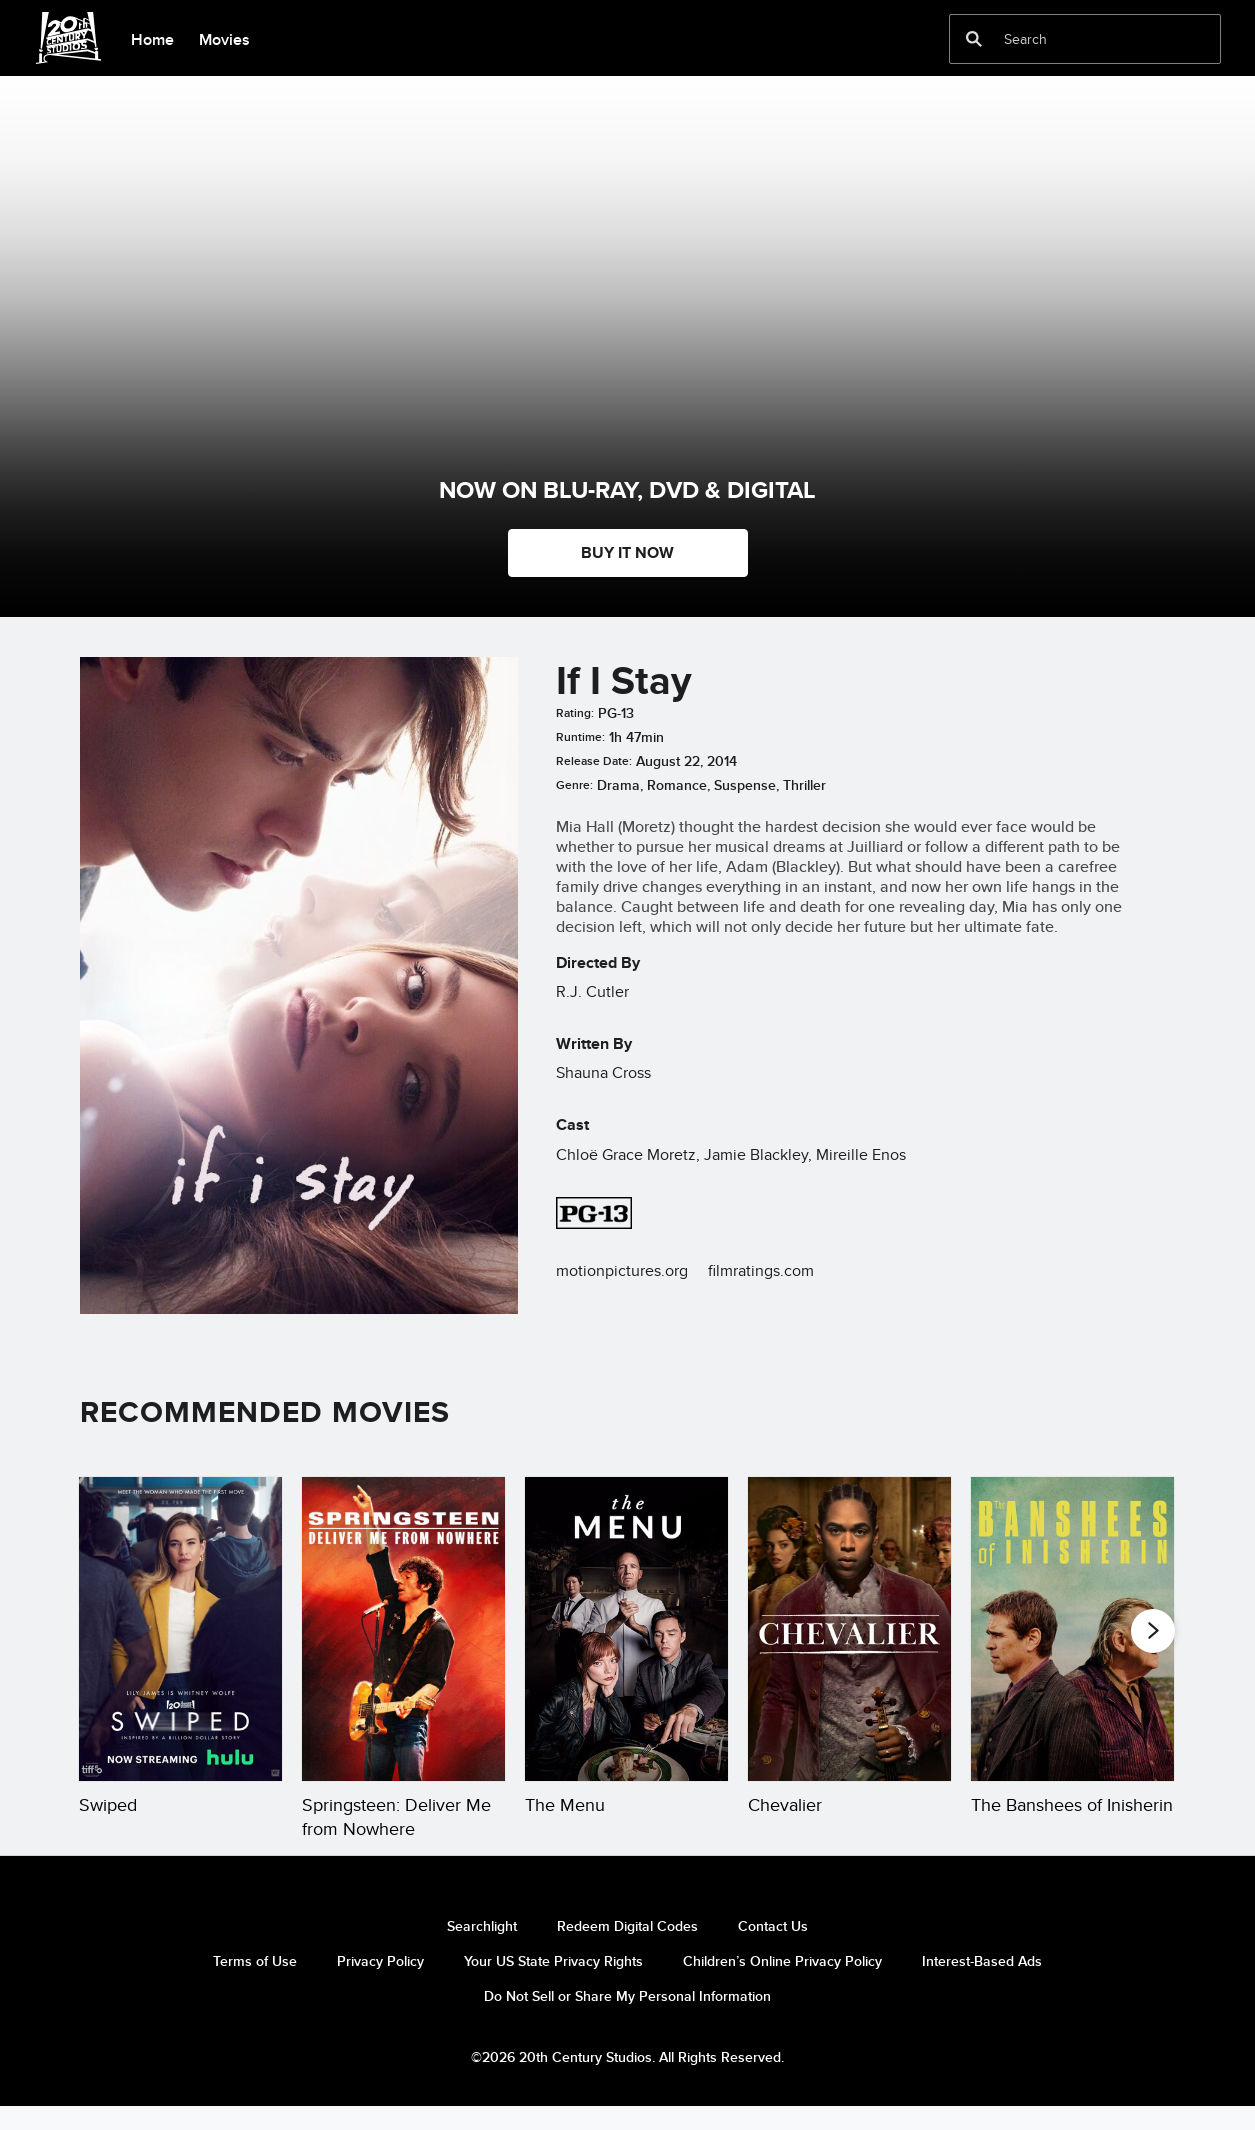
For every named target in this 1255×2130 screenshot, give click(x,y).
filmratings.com (761, 1270)
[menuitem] (152, 38)
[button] (1153, 1630)
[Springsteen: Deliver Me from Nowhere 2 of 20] (403, 1629)
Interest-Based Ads (982, 1985)
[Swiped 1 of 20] (180, 1629)
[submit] (974, 39)
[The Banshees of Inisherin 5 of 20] (1072, 1629)
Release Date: (594, 761)
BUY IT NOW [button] (627, 552)
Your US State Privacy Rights (553, 1985)
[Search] (1071, 39)
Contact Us (773, 1950)
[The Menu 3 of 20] (626, 1629)
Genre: (574, 785)
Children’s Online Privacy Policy (782, 1985)
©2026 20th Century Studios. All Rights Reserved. (627, 2081)
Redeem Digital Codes (627, 1950)
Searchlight (482, 1950)
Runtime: (580, 737)
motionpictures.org (622, 1270)
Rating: (575, 713)
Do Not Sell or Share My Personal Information (627, 2020)
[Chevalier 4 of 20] (849, 1629)
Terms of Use (255, 1985)
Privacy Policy (380, 1985)
